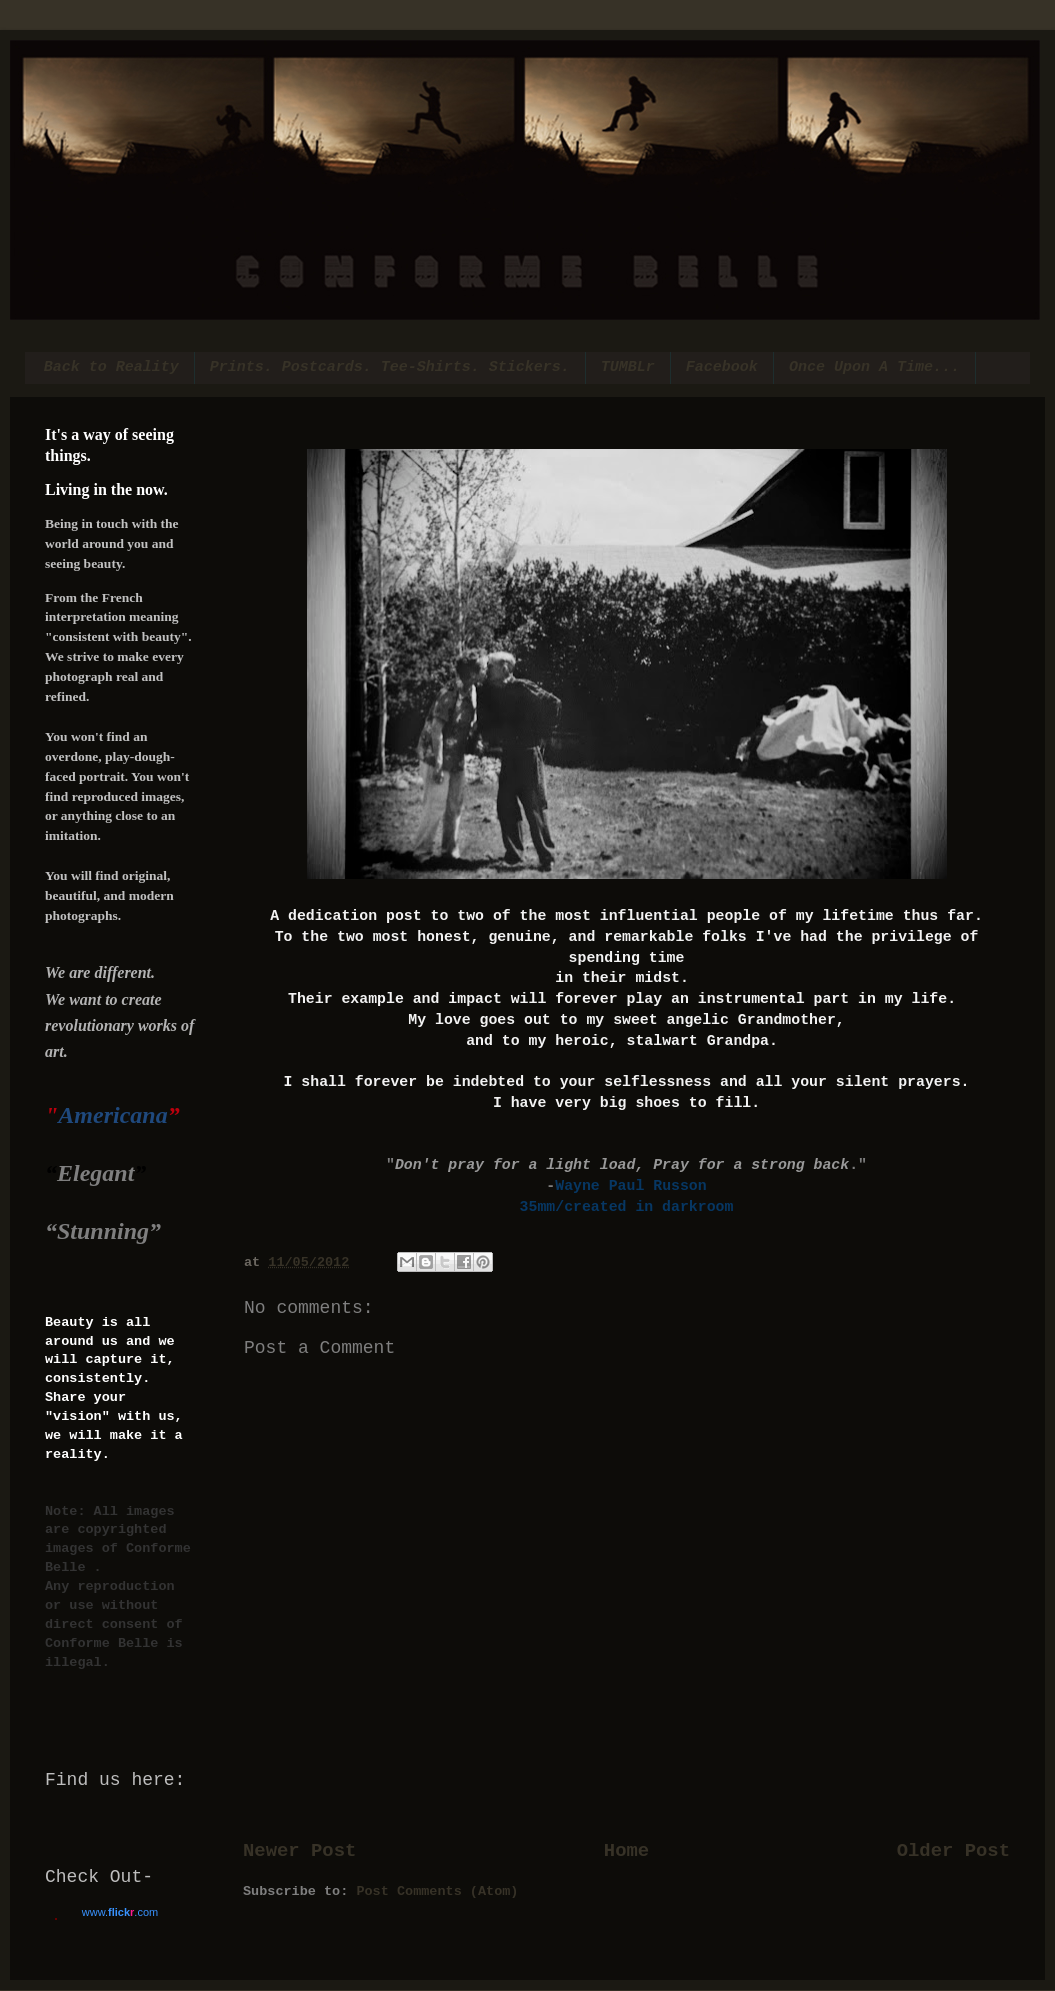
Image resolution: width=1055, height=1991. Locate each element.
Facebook (722, 367)
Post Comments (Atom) (437, 1891)
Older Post (953, 1851)
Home (626, 1851)
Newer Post (299, 1851)
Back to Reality (111, 367)
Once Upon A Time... (874, 367)
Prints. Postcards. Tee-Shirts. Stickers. (390, 367)
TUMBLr (628, 367)
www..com (120, 1912)
